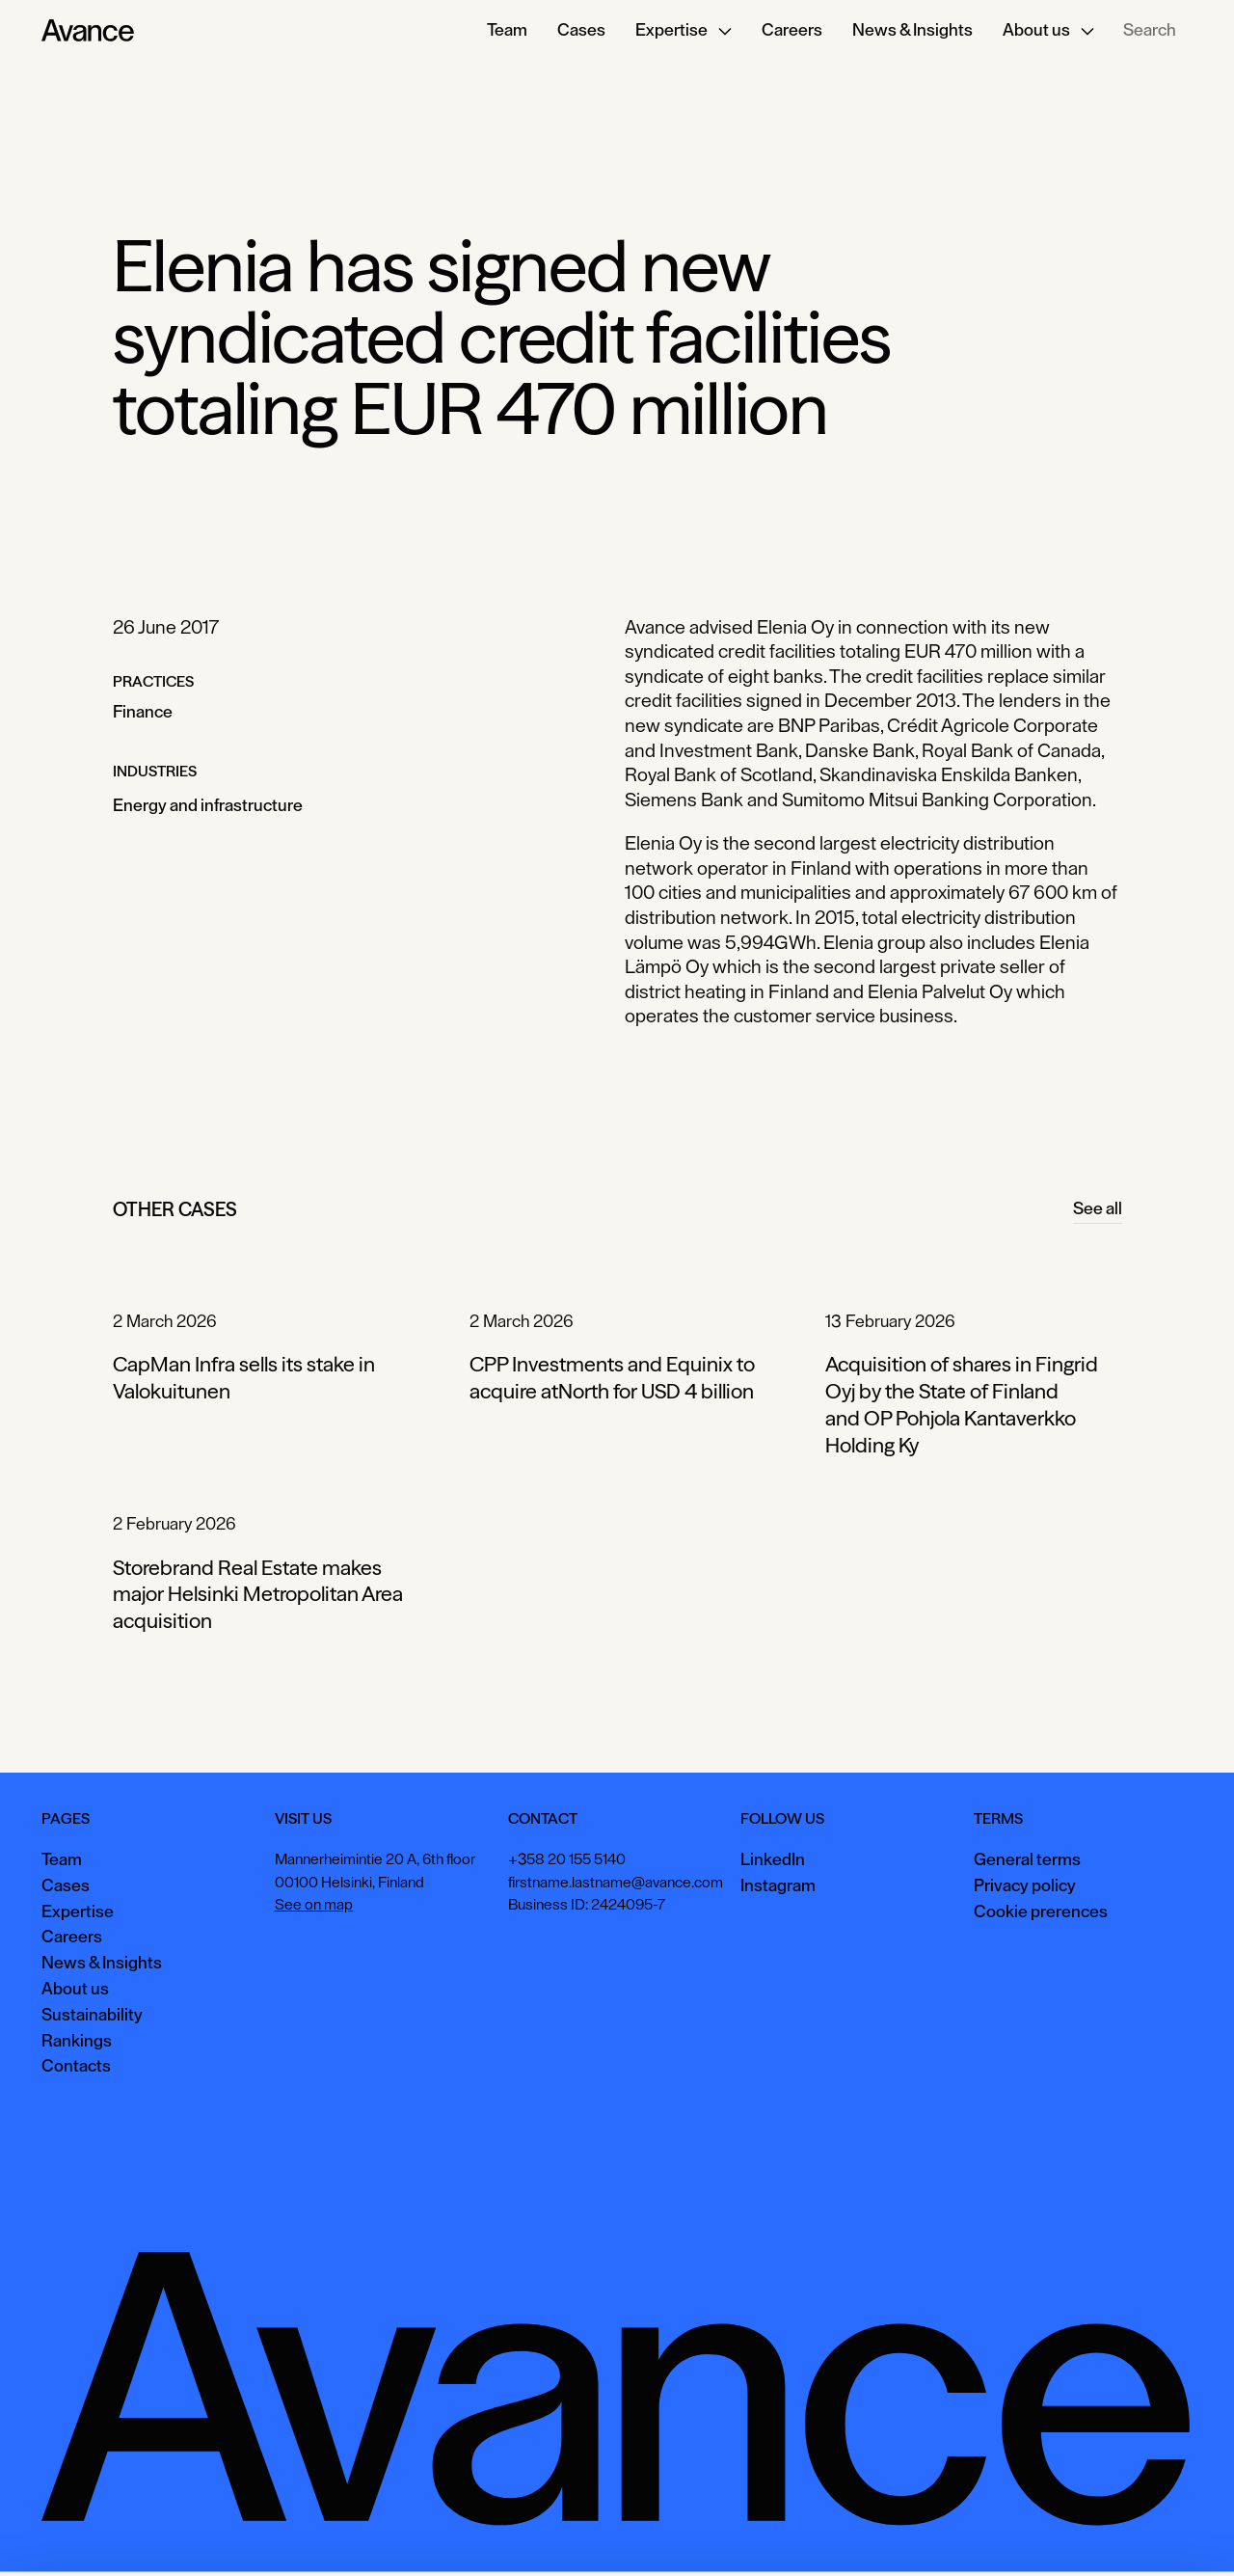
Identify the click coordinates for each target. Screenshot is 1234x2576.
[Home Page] (87, 31)
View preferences (1013, 2532)
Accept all (892, 2532)
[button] (683, 31)
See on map (314, 1904)
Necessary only (1151, 2532)
